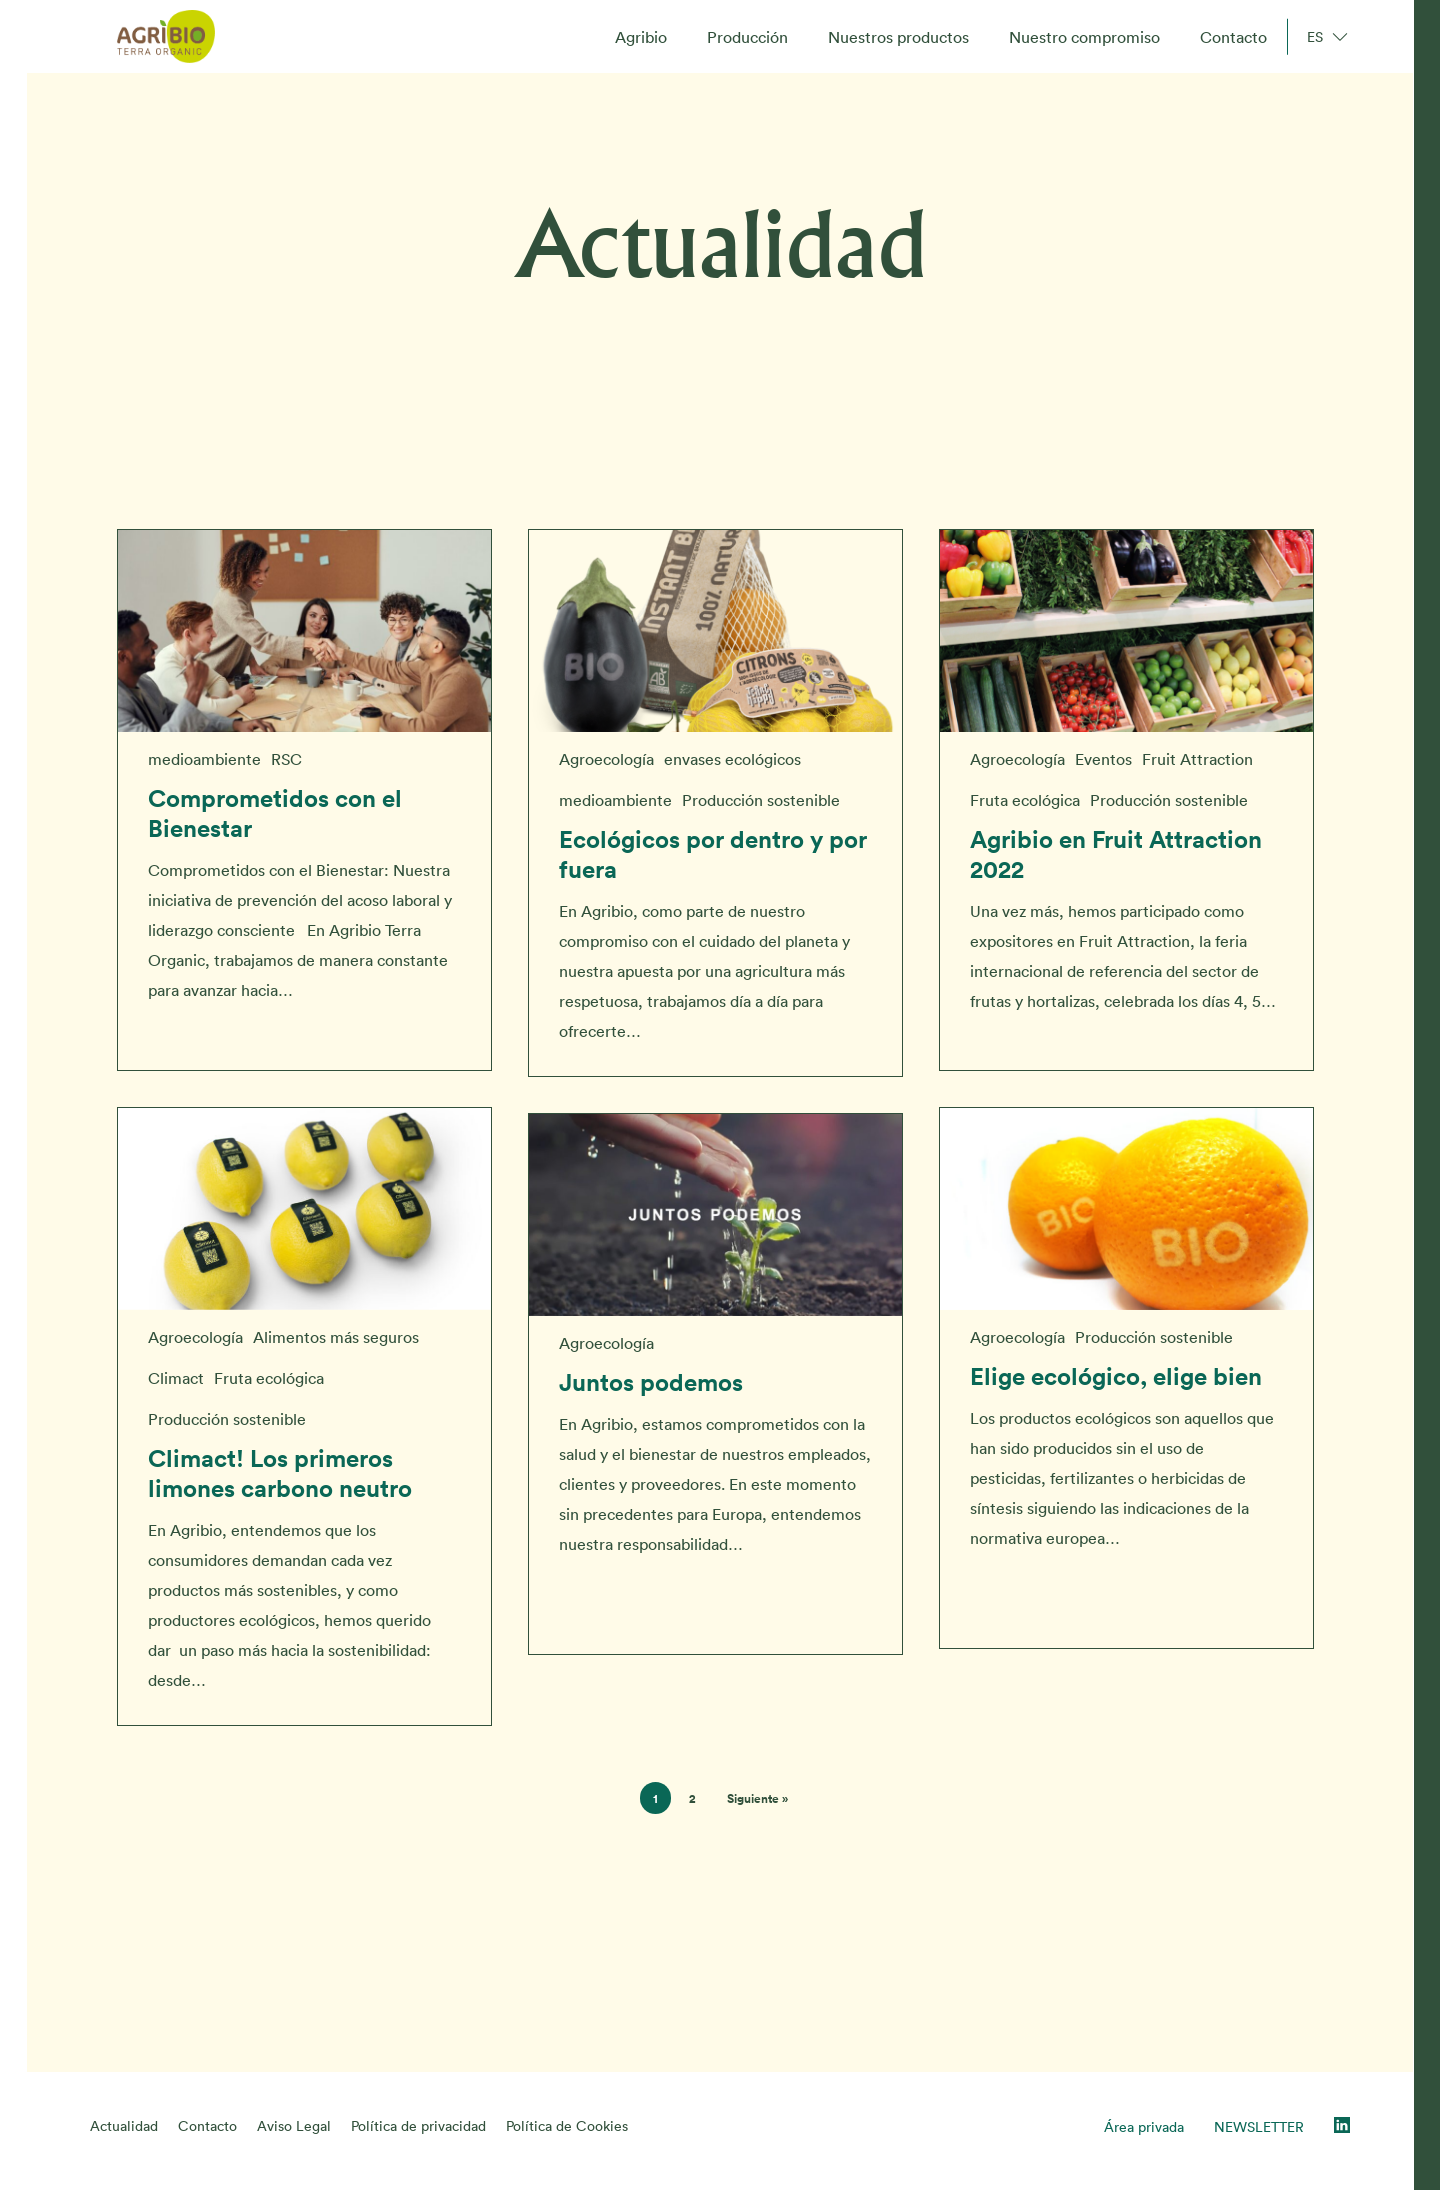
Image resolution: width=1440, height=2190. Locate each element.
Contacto (207, 2126)
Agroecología (606, 759)
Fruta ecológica (1025, 800)
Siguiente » (757, 1798)
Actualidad (124, 2126)
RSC (286, 759)
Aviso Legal (294, 2126)
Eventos (1103, 759)
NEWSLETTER (1259, 2127)
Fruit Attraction (1197, 759)
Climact (176, 1388)
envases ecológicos (732, 759)
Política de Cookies (567, 2126)
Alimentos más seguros (336, 1347)
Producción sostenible (761, 800)
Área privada (1144, 2127)
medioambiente (204, 759)
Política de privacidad (418, 2126)
